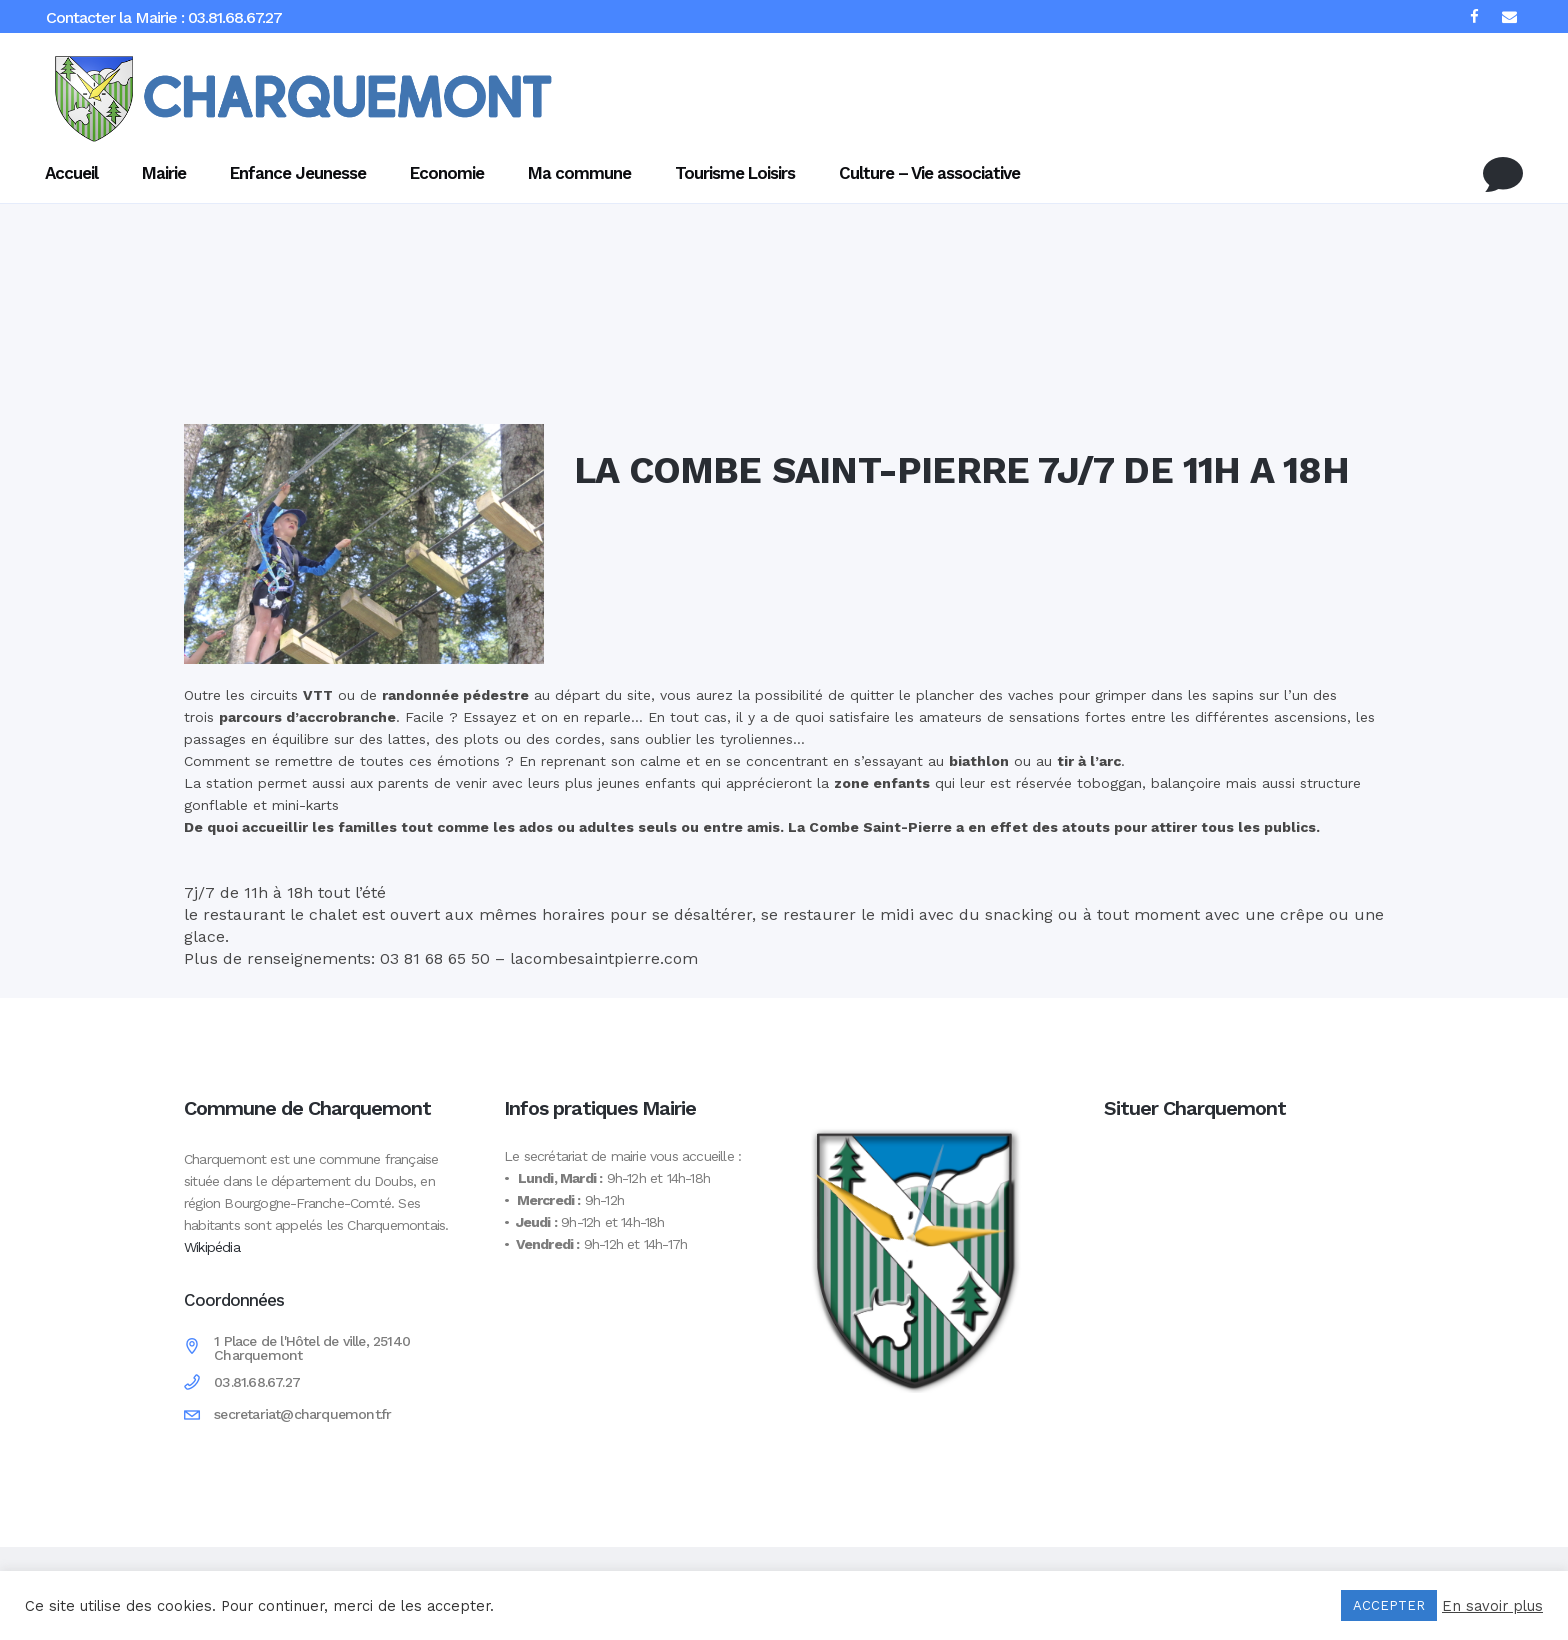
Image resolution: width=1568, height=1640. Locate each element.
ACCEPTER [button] (1389, 1605)
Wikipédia (212, 1247)
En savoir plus (1492, 1606)
